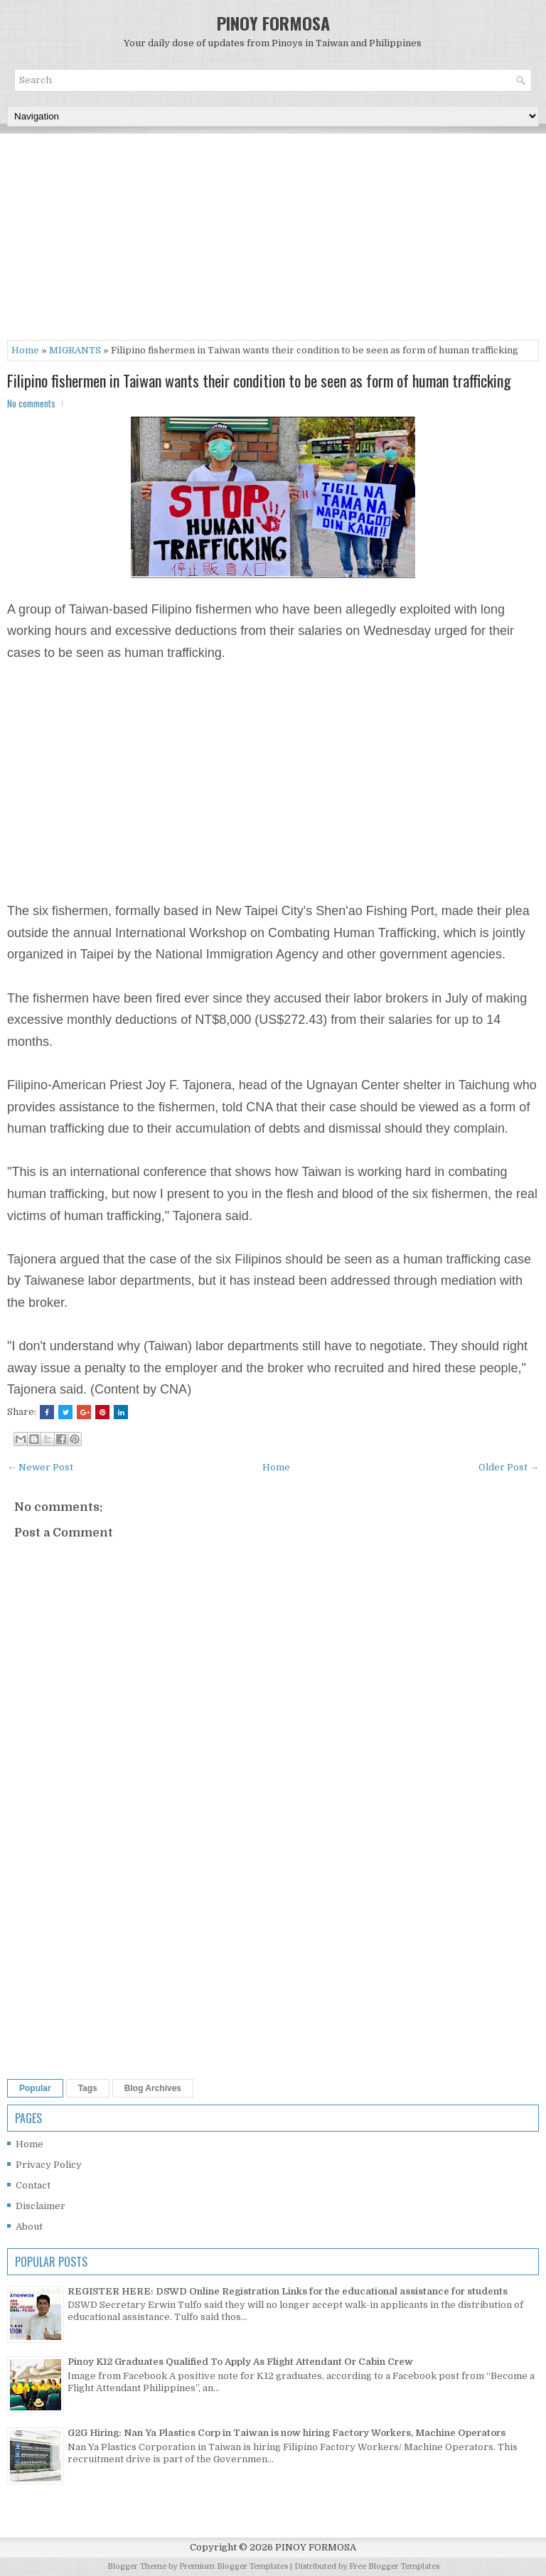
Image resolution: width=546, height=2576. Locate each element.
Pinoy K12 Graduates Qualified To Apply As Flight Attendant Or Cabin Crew (240, 2361)
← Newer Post (40, 1467)
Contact (33, 2185)
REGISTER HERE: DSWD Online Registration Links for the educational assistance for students (288, 2291)
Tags (87, 2088)
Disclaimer (40, 2206)
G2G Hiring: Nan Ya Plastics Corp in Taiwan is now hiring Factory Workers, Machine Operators (286, 2432)
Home (25, 350)
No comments (31, 403)
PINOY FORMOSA (273, 23)
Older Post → (508, 1467)
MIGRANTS (75, 350)
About (29, 2226)
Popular (35, 2088)
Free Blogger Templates (394, 2566)
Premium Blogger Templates (233, 2566)
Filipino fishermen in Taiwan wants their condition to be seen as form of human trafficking (259, 380)
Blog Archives (152, 2088)
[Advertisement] (273, 240)
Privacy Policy (49, 2164)
